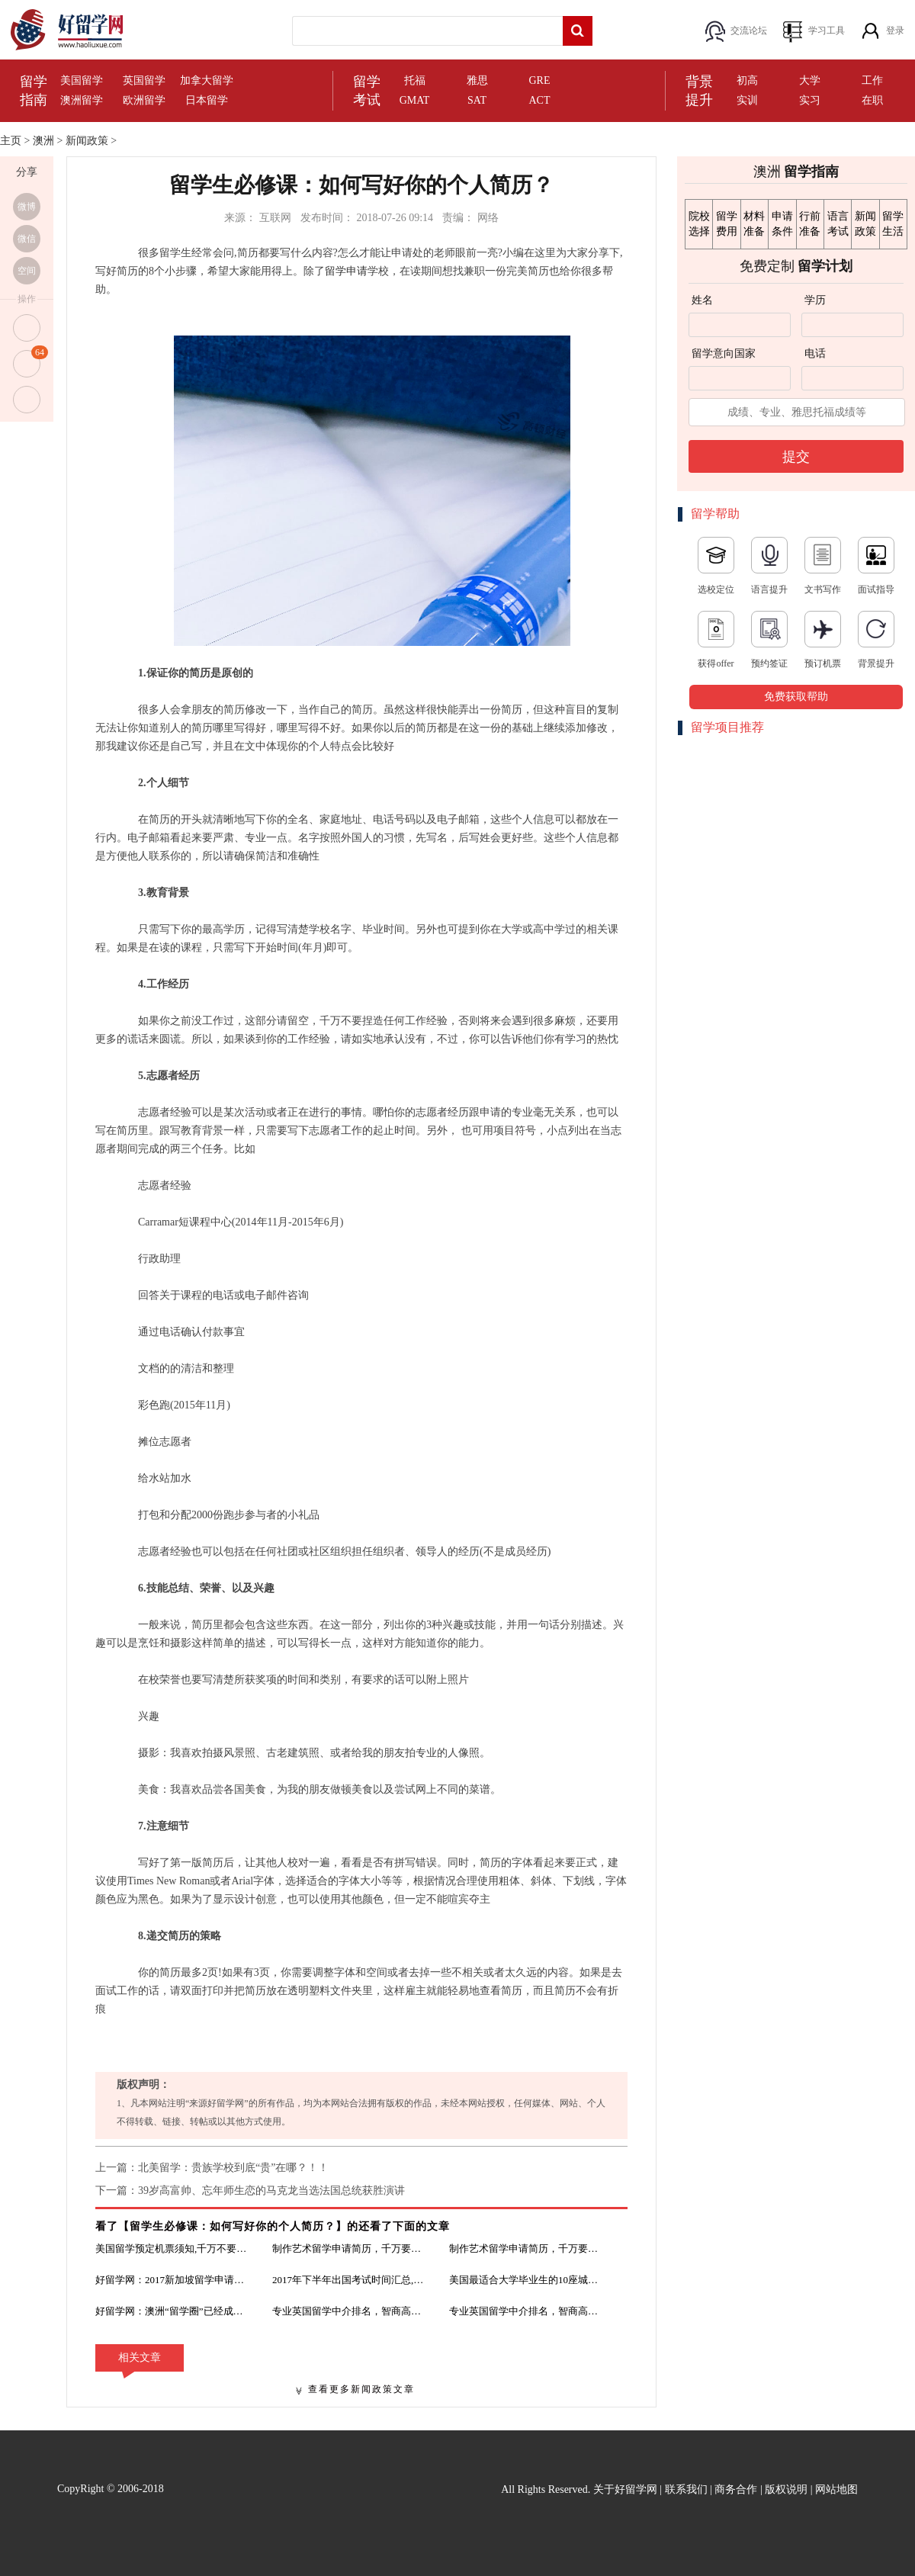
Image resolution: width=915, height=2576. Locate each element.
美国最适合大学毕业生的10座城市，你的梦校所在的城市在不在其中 (525, 2279)
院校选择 (699, 223)
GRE (540, 80)
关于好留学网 (625, 2489)
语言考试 (838, 223)
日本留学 (206, 100)
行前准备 (809, 223)
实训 (747, 100)
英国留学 (144, 80)
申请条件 (782, 223)
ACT (540, 100)
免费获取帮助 (796, 696)
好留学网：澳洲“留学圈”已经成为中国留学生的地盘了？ (171, 2311)
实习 (809, 100)
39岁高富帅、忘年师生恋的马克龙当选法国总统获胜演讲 (271, 2190)
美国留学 (81, 80)
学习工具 (826, 30)
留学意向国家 (724, 353)
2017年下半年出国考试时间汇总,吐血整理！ (348, 2279)
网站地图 (836, 2489)
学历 (815, 300)
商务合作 (735, 2489)
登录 (895, 30)
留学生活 (893, 223)
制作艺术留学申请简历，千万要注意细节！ (348, 2248)
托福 (414, 80)
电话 (815, 353)
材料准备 (754, 223)
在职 (872, 100)
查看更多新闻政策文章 (361, 2389)
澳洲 (43, 140)
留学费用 (726, 223)
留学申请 (346, 271)
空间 (27, 270)
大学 (809, 80)
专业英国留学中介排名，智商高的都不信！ (348, 2311)
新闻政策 (87, 140)
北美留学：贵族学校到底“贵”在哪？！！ (233, 2167)
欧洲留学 (144, 100)
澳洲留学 (81, 100)
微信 (27, 238)
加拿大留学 (206, 80)
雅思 (477, 80)
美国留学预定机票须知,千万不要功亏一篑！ (171, 2248)
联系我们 (686, 2489)
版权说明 (786, 2489)
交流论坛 (748, 30)
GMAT (415, 100)
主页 (10, 140)
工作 (872, 80)
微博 (27, 206)
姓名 (702, 300)
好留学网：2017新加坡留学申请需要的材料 (171, 2279)
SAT (476, 100)
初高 (747, 80)
